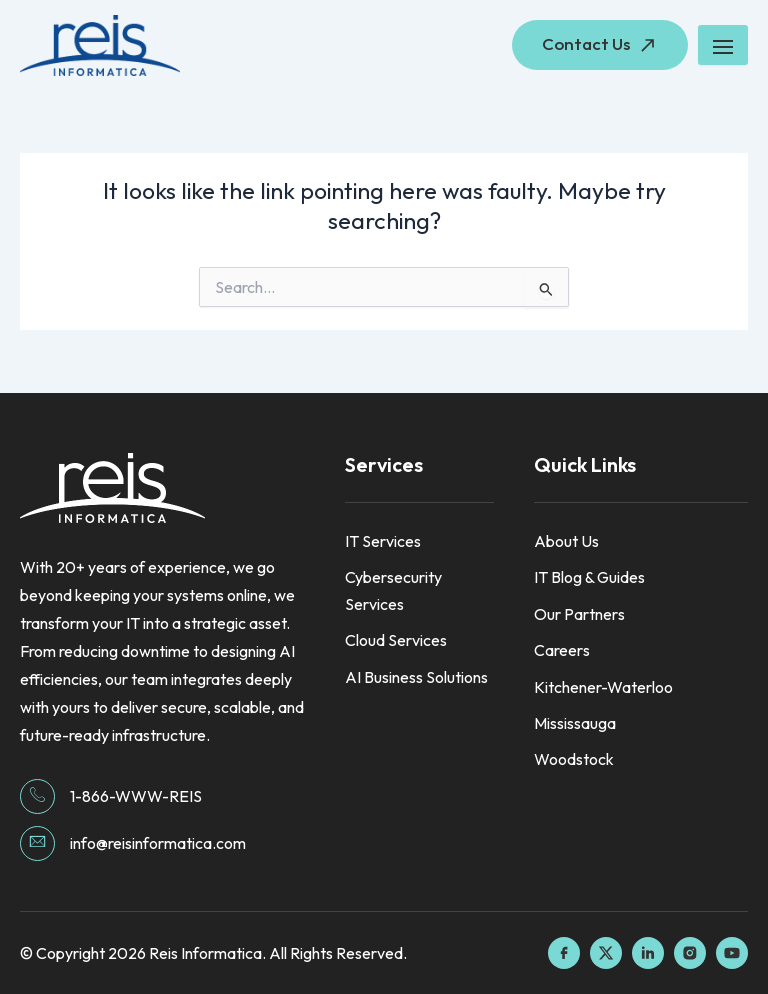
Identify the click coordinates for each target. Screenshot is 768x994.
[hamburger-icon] (723, 45)
